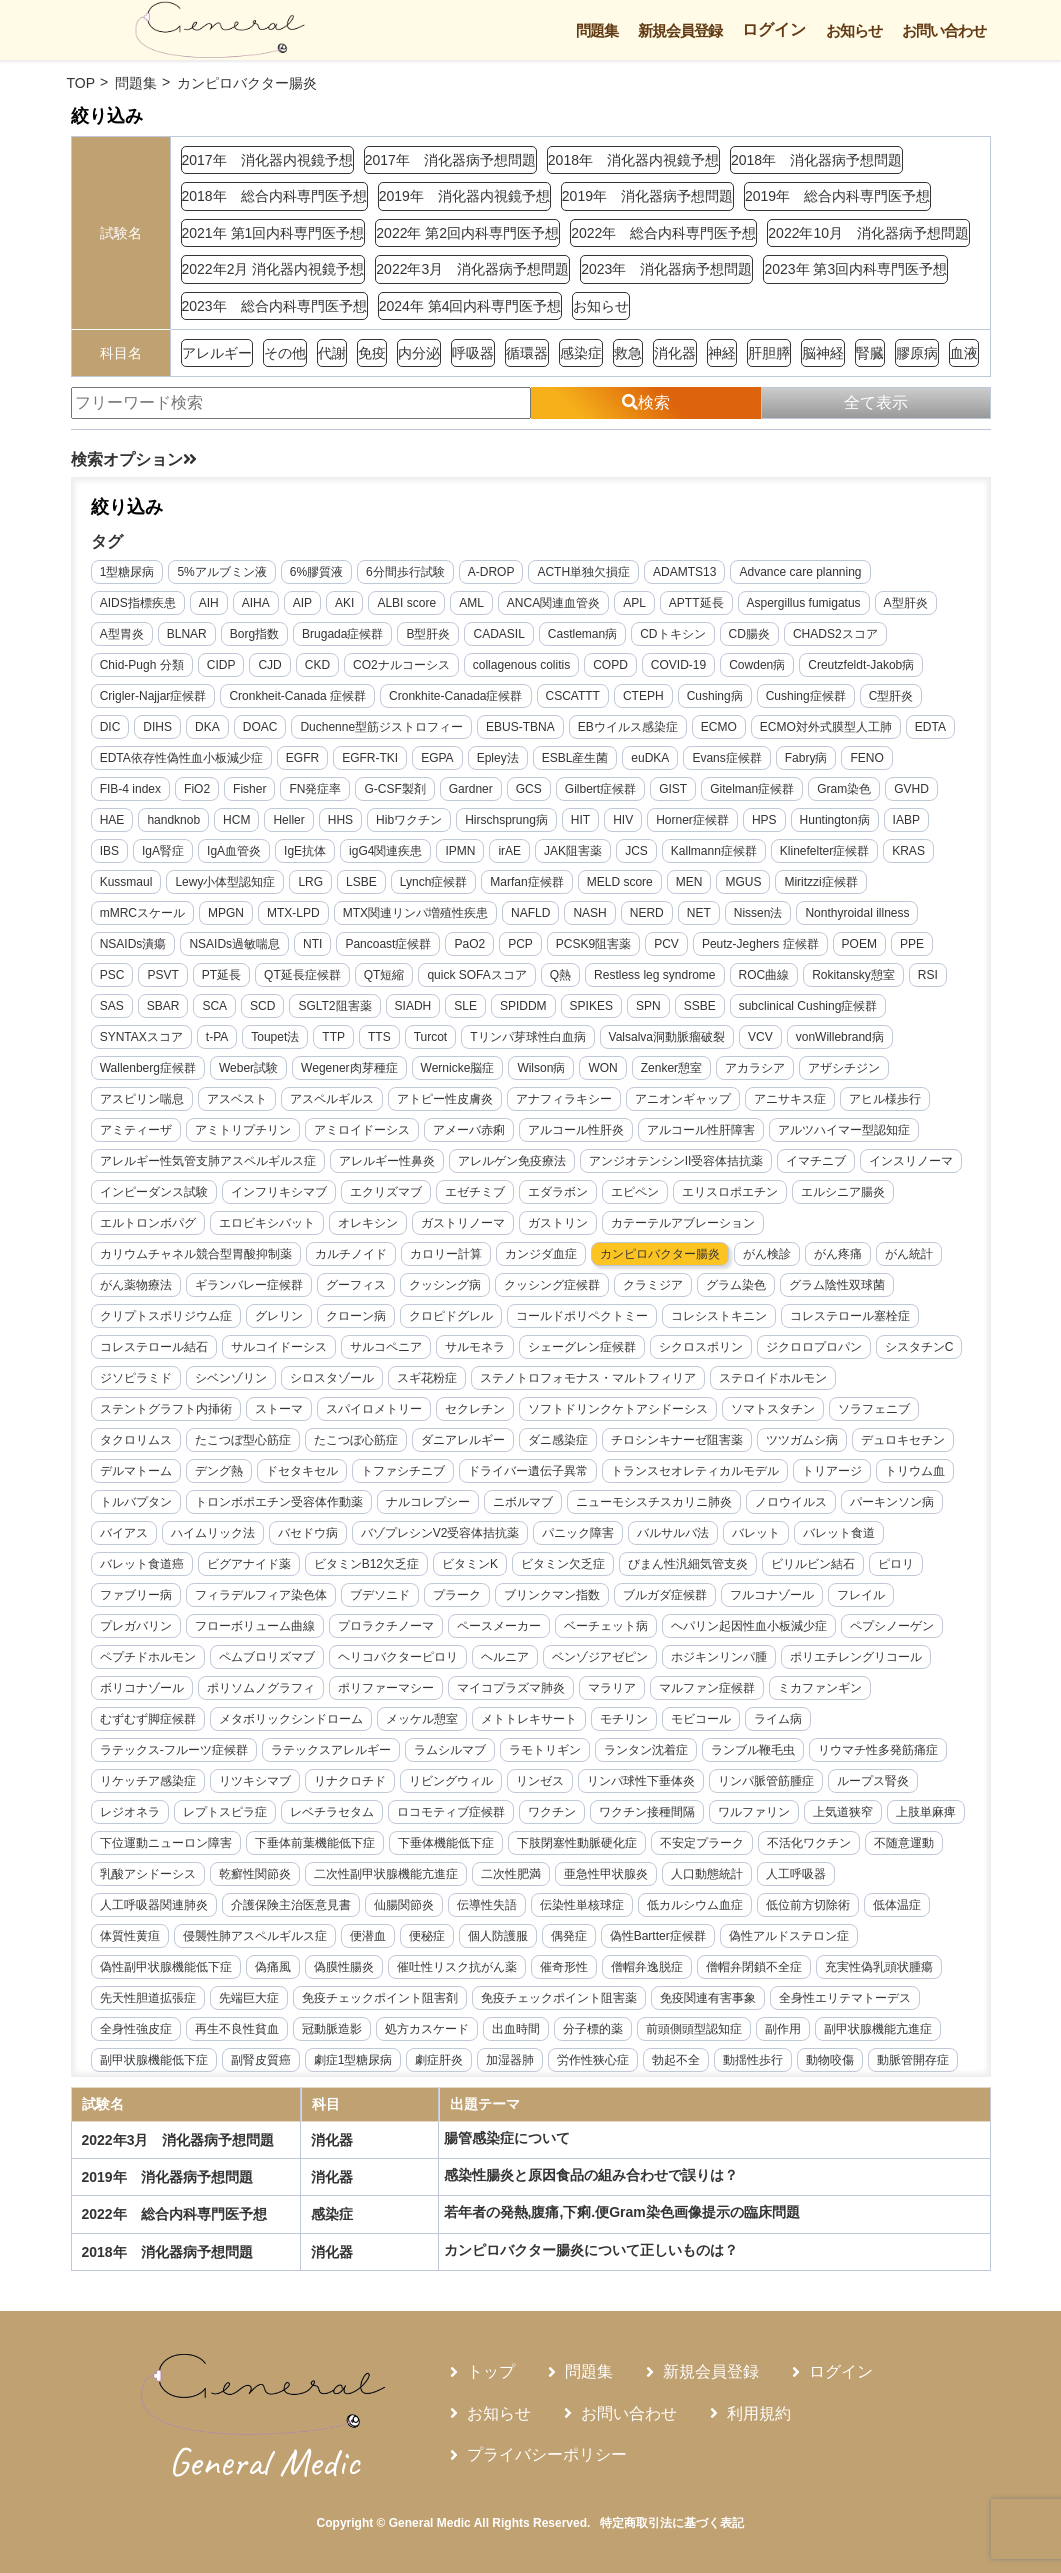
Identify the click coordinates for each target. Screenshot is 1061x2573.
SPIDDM (524, 1007)
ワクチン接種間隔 (648, 1813)
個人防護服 (499, 1937)
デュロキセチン (904, 1441)
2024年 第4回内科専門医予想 (470, 306)
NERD (648, 914)
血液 (964, 353)
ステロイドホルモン (774, 1379)
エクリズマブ (387, 1193)
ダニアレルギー (464, 1441)
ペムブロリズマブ (268, 1658)
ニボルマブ (524, 1503)
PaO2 (470, 945)
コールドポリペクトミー (583, 1317)
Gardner (472, 790)
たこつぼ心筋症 (357, 1441)
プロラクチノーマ (387, 1627)
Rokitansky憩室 (854, 976)
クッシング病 (446, 1286)
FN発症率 (316, 790)
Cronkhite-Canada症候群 (456, 697)
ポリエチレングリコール (857, 1658)
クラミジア (654, 1286)
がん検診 (768, 1255)
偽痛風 (274, 1968)
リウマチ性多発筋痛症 (879, 1751)
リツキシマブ (256, 1782)
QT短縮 (385, 976)
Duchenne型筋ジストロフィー (382, 728)
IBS (110, 852)
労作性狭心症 (594, 2061)
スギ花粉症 (428, 1379)
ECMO (720, 728)
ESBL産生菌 (575, 759)
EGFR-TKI (371, 759)
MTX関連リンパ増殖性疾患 (416, 914)
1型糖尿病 (128, 573)
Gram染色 (845, 790)
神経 (722, 353)
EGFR (303, 759)
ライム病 (779, 1720)
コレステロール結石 (155, 1348)
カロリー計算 (447, 1255)
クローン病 (357, 1317)
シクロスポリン (702, 1348)
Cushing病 (715, 697)
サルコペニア (387, 1348)
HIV (624, 821)
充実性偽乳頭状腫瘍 (880, 1968)
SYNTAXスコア (142, 1038)
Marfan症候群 (527, 883)
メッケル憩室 (423, 1720)
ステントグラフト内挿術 (167, 1410)
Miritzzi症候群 (821, 883)
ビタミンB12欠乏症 (367, 1565)
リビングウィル (452, 1782)
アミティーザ (137, 1131)
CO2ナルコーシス (402, 666)
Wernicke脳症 (458, 1069)
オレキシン (369, 1224)
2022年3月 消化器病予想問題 (472, 269)
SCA (215, 1007)
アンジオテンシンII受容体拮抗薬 (677, 1162)
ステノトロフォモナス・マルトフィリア (589, 1379)
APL (635, 604)
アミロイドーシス (363, 1131)
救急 (628, 353)
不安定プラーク (786, 1844)
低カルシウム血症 (696, 1906)
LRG (311, 883)
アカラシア (756, 1069)
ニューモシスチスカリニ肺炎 (655, 1503)
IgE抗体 (306, 852)
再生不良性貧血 (238, 2030)
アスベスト (238, 1100)
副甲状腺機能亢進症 (879, 2030)
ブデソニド (381, 1596)
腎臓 (870, 353)
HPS (765, 821)
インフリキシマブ (280, 1193)
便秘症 (428, 1937)
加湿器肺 (511, 2061)
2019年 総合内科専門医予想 (837, 196)
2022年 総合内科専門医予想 (663, 233)
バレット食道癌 (143, 1565)
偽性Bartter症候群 (659, 1937)
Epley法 (498, 759)
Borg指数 (255, 635)
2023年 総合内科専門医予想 (274, 306)
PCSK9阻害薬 (594, 945)
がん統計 (910, 1255)
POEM (859, 945)
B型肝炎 (429, 635)
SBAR (164, 1007)
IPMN (461, 852)
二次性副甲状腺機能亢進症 (470, 1875)
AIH (210, 604)
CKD (318, 666)
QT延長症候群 (303, 976)
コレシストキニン (720, 1317)
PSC (113, 976)
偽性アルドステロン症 (790, 1937)
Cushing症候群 (806, 697)
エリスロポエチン (731, 1193)
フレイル (862, 1596)
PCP (521, 945)
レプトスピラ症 (226, 1813)
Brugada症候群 (343, 635)
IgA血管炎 (235, 852)
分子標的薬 (594, 2030)
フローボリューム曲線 (256, 1627)
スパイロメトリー (375, 1410)
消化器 (675, 353)
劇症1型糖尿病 (354, 2061)
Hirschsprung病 (507, 821)
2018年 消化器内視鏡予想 (633, 160)
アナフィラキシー (565, 1100)
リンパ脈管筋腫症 (767, 1782)
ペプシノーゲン (893, 1627)
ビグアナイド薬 (250, 1565)
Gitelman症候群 (753, 790)
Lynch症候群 (435, 883)
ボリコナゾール (143, 1689)
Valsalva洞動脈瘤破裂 (667, 1038)
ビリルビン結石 (814, 1565)
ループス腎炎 (874, 1782)
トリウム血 (916, 1472)
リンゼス (541, 1782)
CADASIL (499, 635)
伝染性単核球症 (583, 1906)
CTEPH (644, 697)
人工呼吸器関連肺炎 (155, 1906)
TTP (334, 1038)
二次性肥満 (595, 1875)
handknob (174, 821)
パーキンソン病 (893, 1503)
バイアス (125, 1534)
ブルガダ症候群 (666, 1596)
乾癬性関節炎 (339, 1875)
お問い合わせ (944, 30)
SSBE (700, 1007)
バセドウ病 (309, 1534)
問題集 (597, 30)
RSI (929, 976)
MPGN (227, 914)
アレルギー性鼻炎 (388, 1162)
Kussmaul (127, 883)
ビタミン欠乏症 (564, 1565)
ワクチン (553, 1813)
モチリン (625, 1720)
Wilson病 (542, 1069)
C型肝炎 (892, 697)
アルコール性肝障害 (702, 1131)
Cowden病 (758, 666)
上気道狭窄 (844, 1813)
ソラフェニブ (875, 1410)
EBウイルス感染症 (629, 728)
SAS (113, 1007)
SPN (649, 1007)
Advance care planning (801, 573)
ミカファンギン (821, 1689)
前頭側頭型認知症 (695, 2030)
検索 (646, 402)
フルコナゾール (773, 1596)
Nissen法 (759, 914)
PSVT (163, 976)
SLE (466, 1007)
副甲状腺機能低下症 (155, 2061)
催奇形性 (565, 1968)
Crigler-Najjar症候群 (154, 697)
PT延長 (222, 976)
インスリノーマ (912, 1162)
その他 (285, 353)
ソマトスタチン (774, 1410)
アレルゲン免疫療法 (513, 1162)
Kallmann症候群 (715, 852)
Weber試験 (249, 1069)
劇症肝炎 (440, 2061)
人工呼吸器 (880, 1875)
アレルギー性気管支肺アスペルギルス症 (209, 1162)
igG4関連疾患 (386, 852)
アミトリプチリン (244, 1131)
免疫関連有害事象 (709, 1999)
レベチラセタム (333, 1813)
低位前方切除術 (809, 1906)
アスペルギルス (333, 1100)
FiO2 (198, 790)
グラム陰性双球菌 (838, 1286)
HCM (237, 821)
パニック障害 (579, 1534)
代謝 (332, 353)
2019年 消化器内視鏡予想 (464, 196)
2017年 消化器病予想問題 (450, 160)
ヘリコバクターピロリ (399, 1658)
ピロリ (897, 1565)
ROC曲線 (764, 976)
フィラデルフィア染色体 (262, 1596)
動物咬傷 (831, 2061)
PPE (913, 945)
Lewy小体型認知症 (226, 883)
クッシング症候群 (553, 1286)
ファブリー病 (137, 1596)
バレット (757, 1534)
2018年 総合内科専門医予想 (274, 196)
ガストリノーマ (464, 1224)
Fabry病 (807, 759)
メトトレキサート (530, 1720)
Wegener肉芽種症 (350, 1069)
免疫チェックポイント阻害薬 (560, 1999)
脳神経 (823, 353)
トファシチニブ (404, 1472)
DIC (111, 728)
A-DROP (492, 573)
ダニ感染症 (559, 1441)
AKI (345, 604)
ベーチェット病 (607, 1627)
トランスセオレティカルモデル (696, 1472)
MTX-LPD (294, 914)
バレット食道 (840, 1534)
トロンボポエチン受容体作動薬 (280, 1503)
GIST (674, 790)
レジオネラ (131, 1813)
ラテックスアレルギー (332, 1751)
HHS (341, 821)
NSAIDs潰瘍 (134, 945)
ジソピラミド (137, 1379)
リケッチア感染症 (149, 1782)
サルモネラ (476, 1348)
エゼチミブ (476, 1193)
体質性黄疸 (131, 1937)
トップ (491, 2371)
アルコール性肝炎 (577, 1131)
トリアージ (833, 1472)
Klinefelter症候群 (825, 852)
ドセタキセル (303, 1472)
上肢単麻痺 (131, 1844)
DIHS (158, 728)
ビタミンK (471, 1565)
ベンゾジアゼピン (601, 1658)
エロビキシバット (268, 1224)
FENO (867, 759)
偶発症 (570, 1937)
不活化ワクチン (893, 1844)
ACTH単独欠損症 (584, 573)
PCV (667, 945)
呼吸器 (473, 353)
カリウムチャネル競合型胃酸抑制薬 (197, 1255)
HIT (581, 821)
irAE (510, 852)
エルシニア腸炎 (844, 1193)
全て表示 (876, 402)
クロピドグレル (452, 1317)
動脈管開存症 (914, 2061)
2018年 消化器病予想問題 (816, 160)
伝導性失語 (488, 1906)
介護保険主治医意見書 (292, 1906)
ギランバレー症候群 (250, 1286)
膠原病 (917, 353)
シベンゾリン (232, 1379)
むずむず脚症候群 (149, 1720)
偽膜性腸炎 (345, 1968)
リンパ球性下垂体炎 (642, 1782)
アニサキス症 (791, 1100)
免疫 (372, 353)
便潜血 (369, 1937)
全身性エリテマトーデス (846, 1999)
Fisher (250, 790)
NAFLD (531, 914)
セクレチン (476, 1410)
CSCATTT (573, 697)
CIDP (222, 666)
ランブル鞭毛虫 (754, 1751)
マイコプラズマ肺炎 (512, 1689)
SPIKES (591, 1007)
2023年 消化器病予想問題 (666, 269)
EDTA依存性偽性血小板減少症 (182, 759)
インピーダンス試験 (155, 1193)
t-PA (218, 1038)
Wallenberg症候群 (149, 1069)
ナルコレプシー (429, 1503)
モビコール (702, 1720)
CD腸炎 (749, 635)
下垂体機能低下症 (530, 1844)
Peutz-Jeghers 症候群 (761, 945)
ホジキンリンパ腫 (720, 1658)
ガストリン (559, 1224)
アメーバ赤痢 (470, 1131)
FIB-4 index (131, 790)
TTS (380, 1038)
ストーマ (280, 1410)
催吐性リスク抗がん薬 (458, 1968)
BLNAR (188, 635)
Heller (289, 821)
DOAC (261, 728)
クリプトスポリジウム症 (167, 1317)
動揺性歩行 (754, 2061)
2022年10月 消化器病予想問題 (868, 233)
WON (603, 1069)
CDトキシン (673, 635)
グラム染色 (737, 1286)
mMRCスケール (143, 914)
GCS (530, 790)
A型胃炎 (123, 635)
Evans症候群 (727, 759)
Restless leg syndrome (655, 976)
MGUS (744, 883)
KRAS (909, 852)
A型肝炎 (906, 604)
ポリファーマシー (387, 1689)
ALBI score (407, 604)
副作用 (784, 2030)
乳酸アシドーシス (232, 1875)
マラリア (613, 1689)
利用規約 (759, 2413)
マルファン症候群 (708, 1689)
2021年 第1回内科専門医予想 (273, 233)
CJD (270, 666)
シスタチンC (920, 1348)
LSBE (362, 883)
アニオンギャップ (684, 1100)
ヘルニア (506, 1658)
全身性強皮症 (137, 2030)
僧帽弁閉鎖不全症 (755, 1968)
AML (472, 604)
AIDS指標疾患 (139, 604)
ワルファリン (755, 1813)
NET (700, 914)
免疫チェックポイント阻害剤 (381, 1999)
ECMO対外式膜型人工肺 (827, 728)
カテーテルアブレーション (684, 1224)
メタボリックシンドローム (292, 1720)
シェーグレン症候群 (583, 1348)
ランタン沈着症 (647, 1751)
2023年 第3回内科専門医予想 (855, 269)
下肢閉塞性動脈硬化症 (661, 1844)
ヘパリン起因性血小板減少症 (750, 1627)
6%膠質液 (317, 573)
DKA (208, 728)
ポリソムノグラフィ (262, 1689)
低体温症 (898, 1906)
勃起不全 (677, 2061)
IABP (906, 821)
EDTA (931, 728)
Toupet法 (276, 1038)
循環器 (527, 353)
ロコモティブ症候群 (452, 1813)
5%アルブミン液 (222, 573)
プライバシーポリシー (547, 2454)
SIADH (413, 1007)
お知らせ (854, 30)
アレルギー (217, 353)
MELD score (621, 883)
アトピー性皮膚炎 (446, 1100)
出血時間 (517, 2030)
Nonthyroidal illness (858, 914)
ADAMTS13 (685, 573)
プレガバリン (137, 1627)
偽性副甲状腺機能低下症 (167, 1968)
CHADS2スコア (836, 635)
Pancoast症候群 (389, 945)
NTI (313, 945)
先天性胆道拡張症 (149, 1999)
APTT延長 (697, 604)
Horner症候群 (693, 821)
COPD (611, 666)
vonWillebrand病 (841, 1038)
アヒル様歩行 (886, 1100)
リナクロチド (351, 1782)
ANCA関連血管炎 (554, 604)
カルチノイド (352, 1255)
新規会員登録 (680, 30)
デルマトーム (137, 1472)
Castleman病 (583, 635)
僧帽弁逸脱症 (648, 1968)
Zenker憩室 (672, 1069)
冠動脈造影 (333, 2030)
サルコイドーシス (280, 1348)
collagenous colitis (522, 666)
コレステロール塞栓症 (851, 1317)
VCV (761, 1038)
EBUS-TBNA (521, 728)
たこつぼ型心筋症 (244, 1441)
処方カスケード (428, 2030)
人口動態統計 (791, 1875)
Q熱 (561, 976)
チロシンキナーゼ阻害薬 (678, 1441)
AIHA (257, 604)
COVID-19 (679, 666)
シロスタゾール (333, 1379)
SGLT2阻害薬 (335, 1007)
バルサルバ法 (674, 1534)
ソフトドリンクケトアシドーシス (619, 1410)
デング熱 (220, 1472)
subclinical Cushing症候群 (808, 1007)
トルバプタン (137, 1503)
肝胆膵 (769, 353)
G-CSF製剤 (395, 790)
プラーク (458, 1596)
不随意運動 (131, 1875)
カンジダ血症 (542, 1255)
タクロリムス (137, 1441)
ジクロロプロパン (815, 1348)
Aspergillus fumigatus (804, 604)
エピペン (636, 1193)
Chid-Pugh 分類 (143, 666)
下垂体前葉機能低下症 (399, 1844)
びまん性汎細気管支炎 (689, 1565)
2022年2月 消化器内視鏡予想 (273, 269)
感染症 (581, 353)
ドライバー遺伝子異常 (529, 1472)
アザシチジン (845, 1069)
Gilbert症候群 (601, 790)
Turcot (431, 1038)
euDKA (651, 759)
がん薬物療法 (137, 1286)
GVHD (912, 790)
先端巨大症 (250, 1999)
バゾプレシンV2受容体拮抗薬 (441, 1534)
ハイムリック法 (214, 1534)
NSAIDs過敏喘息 (235, 945)
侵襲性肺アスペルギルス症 (256, 1937)
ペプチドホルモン (149, 1658)
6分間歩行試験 (406, 573)
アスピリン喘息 (143, 1100)
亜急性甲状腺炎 (690, 1875)
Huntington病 (835, 821)
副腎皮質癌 (262, 2061)
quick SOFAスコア (477, 976)
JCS (637, 852)
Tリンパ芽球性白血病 (528, 1038)
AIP (303, 604)
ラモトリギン (546, 1751)
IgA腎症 (164, 852)
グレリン (280, 1317)
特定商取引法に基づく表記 (672, 2523)
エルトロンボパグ (149, 1224)
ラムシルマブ (451, 1751)
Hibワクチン (410, 821)
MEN (690, 883)
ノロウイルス (792, 1503)
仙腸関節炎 (405, 1906)
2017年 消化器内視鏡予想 (267, 160)
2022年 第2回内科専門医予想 (467, 233)
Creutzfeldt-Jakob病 (862, 666)
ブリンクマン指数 (553, 1596)
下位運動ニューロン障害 (250, 1844)
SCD (263, 1007)
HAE (113, 821)
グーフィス (357, 1286)
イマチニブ (817, 1162)
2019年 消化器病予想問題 (647, 196)
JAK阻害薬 (574, 852)
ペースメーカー (500, 1627)
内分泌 (419, 353)
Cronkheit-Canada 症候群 (298, 697)
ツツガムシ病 (803, 1441)
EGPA (438, 759)
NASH (590, 914)
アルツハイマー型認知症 (845, 1131)
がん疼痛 (839, 1255)
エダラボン (559, 1193)
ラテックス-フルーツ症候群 (175, 1751)
